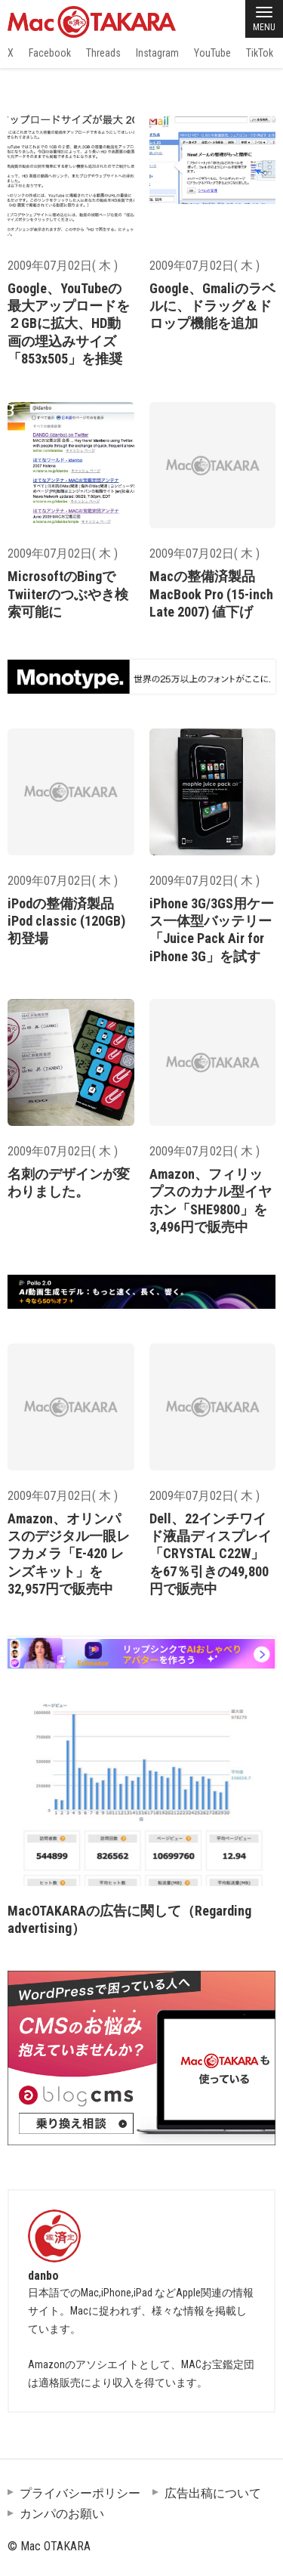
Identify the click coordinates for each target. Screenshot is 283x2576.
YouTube (212, 53)
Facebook (50, 53)
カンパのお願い (62, 2513)
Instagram (157, 53)
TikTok (259, 53)
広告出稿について (213, 2493)
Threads (103, 53)
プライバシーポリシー (80, 2493)
